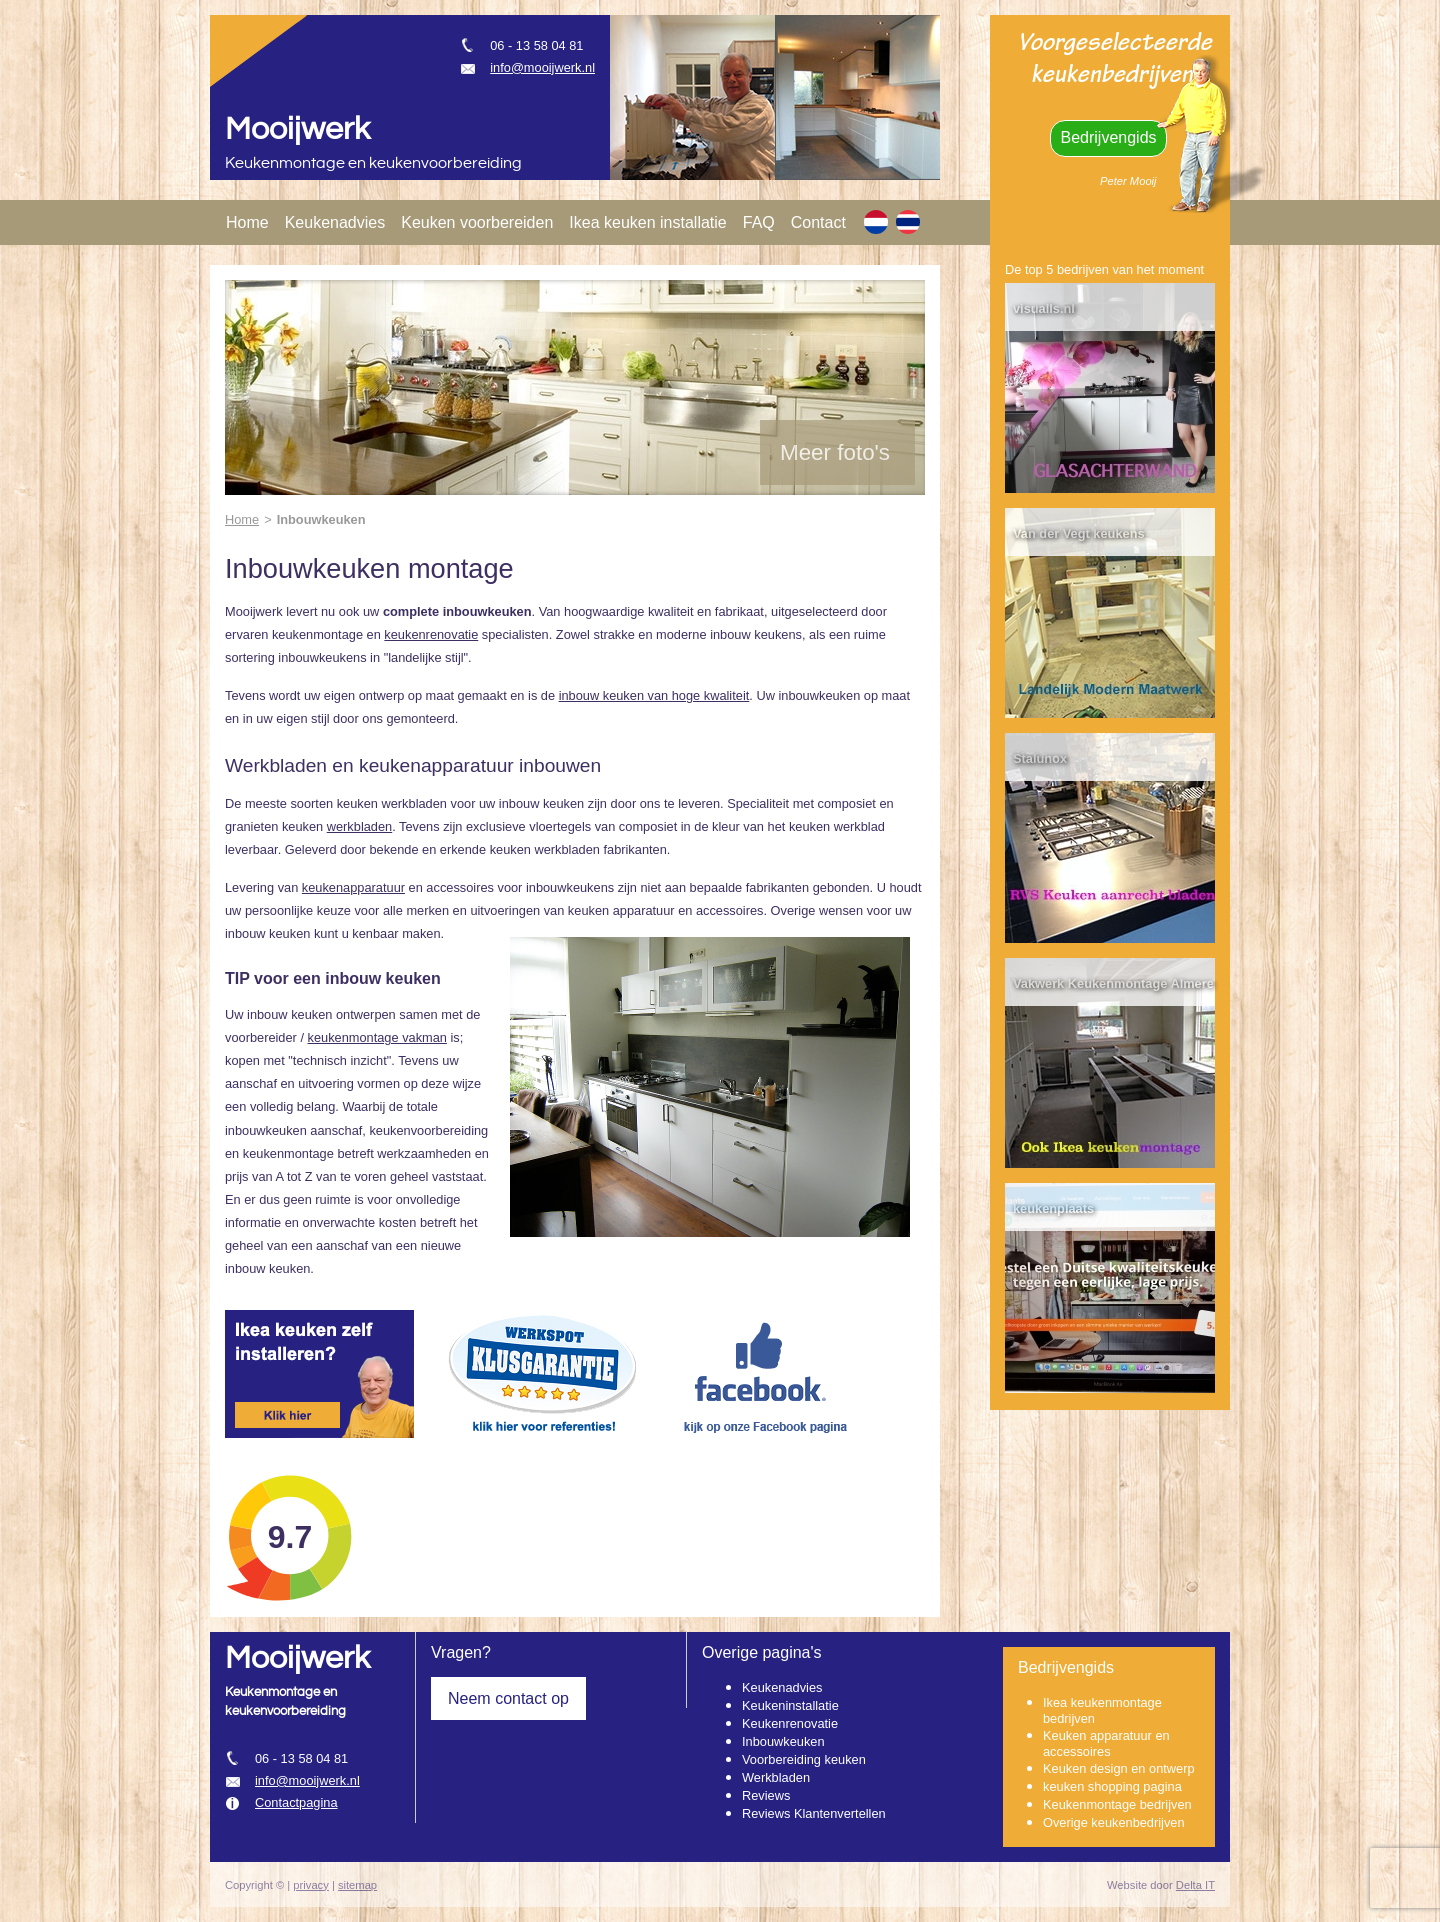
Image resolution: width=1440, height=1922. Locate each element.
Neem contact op (508, 1698)
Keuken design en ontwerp (1119, 1768)
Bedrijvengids (1108, 137)
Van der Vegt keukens (1079, 533)
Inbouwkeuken (783, 1741)
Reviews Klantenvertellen (814, 1813)
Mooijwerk (297, 129)
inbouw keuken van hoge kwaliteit (654, 695)
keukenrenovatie (431, 634)
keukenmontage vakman (377, 1037)
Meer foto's (835, 452)
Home (247, 222)
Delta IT (1195, 1885)
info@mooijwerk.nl (542, 67)
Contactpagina (296, 1802)
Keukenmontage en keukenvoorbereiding (373, 163)
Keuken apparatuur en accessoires (1106, 1743)
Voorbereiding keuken (804, 1759)
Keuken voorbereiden (477, 222)
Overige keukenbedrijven (1114, 1822)
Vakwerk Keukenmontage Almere (1113, 983)
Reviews (766, 1795)
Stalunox (1040, 758)
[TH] (908, 222)
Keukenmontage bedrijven (1117, 1804)
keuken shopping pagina (1112, 1786)
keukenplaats (1053, 1208)
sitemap (357, 1885)
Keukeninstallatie (790, 1705)
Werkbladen (776, 1777)
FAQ (759, 222)
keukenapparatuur (353, 887)
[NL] (876, 222)
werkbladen (359, 826)
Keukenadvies (335, 222)
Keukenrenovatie (790, 1723)
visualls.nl (1044, 308)
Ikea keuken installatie (647, 222)
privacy (310, 1885)
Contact (818, 222)
